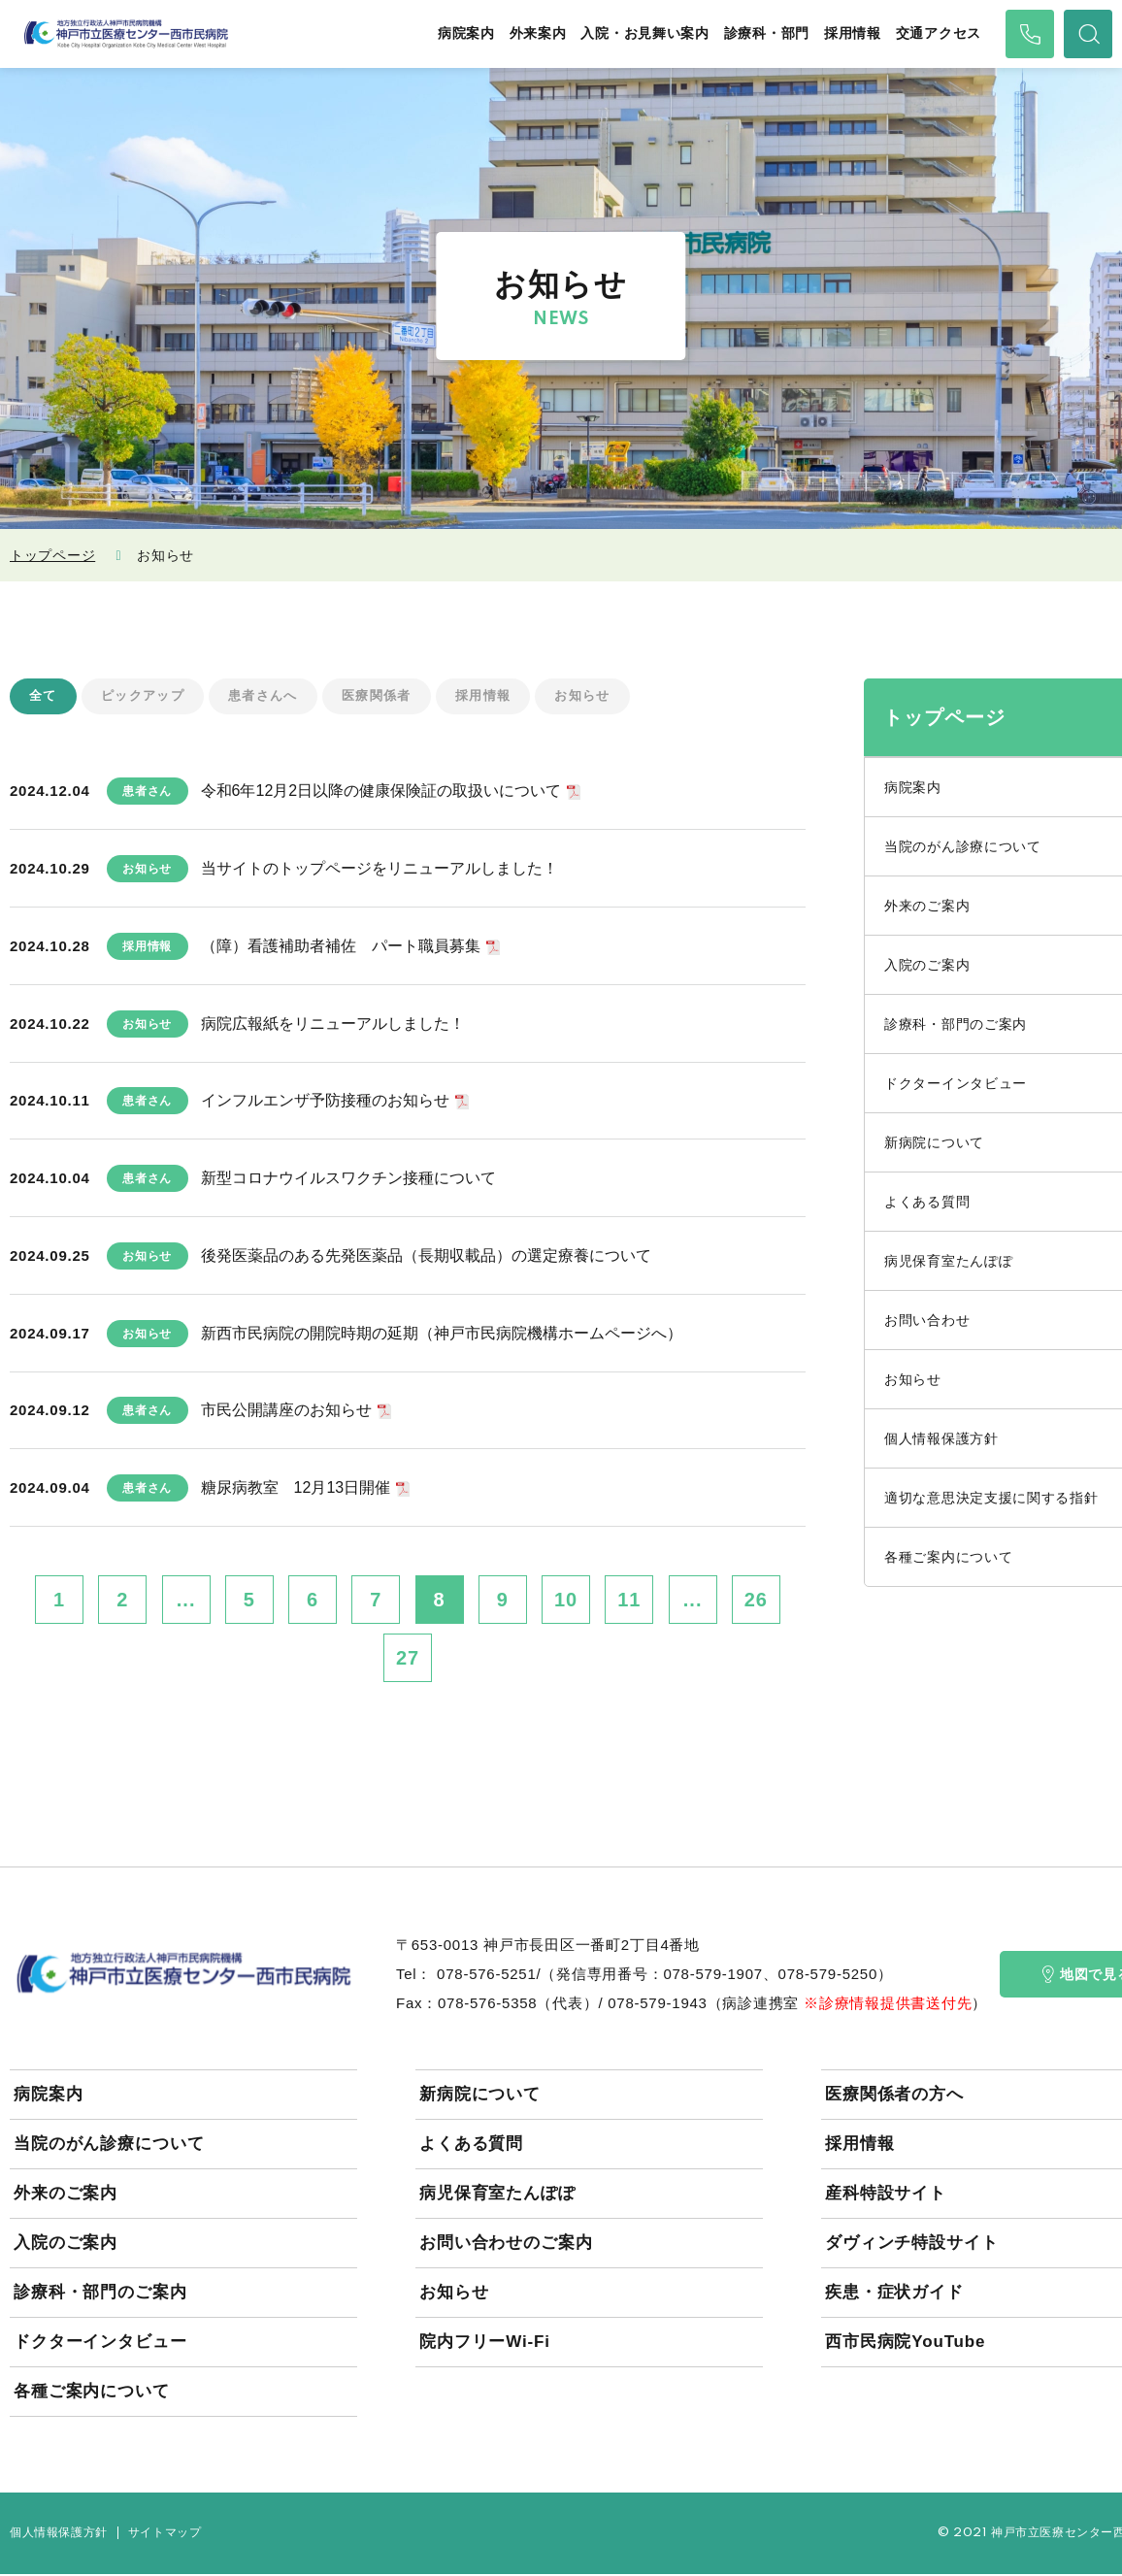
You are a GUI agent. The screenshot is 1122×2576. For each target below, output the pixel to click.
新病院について (480, 2096)
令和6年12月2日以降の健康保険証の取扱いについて (381, 792)
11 (629, 1601)
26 (756, 1601)
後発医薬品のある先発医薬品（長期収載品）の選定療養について (426, 1256)
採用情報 (852, 33)
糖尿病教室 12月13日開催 (296, 1489)
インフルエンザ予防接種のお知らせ (325, 1102)
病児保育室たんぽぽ (497, 2195)
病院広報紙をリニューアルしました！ (333, 1024)
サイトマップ (165, 2534)
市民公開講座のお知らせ (286, 1412)
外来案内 (538, 33)
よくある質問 (471, 2145)
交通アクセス (938, 33)
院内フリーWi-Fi (484, 2343)
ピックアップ (147, 697)
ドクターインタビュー (100, 2343)
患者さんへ (274, 697)
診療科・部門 (766, 33)
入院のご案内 (65, 2244)
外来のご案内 (65, 2195)
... (186, 1601)
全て (44, 697)
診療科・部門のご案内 (100, 2294)
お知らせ (608, 697)
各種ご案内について (92, 2393)
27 (407, 1659)
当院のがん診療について (109, 2145)
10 (566, 1601)
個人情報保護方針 (59, 2534)
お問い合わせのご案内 (506, 2244)
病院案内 (466, 33)
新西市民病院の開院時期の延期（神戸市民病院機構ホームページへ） (441, 1334)
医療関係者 (392, 697)
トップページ (52, 555)
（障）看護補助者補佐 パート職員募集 (340, 947)
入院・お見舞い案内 (644, 33)
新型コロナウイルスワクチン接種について (348, 1180)
